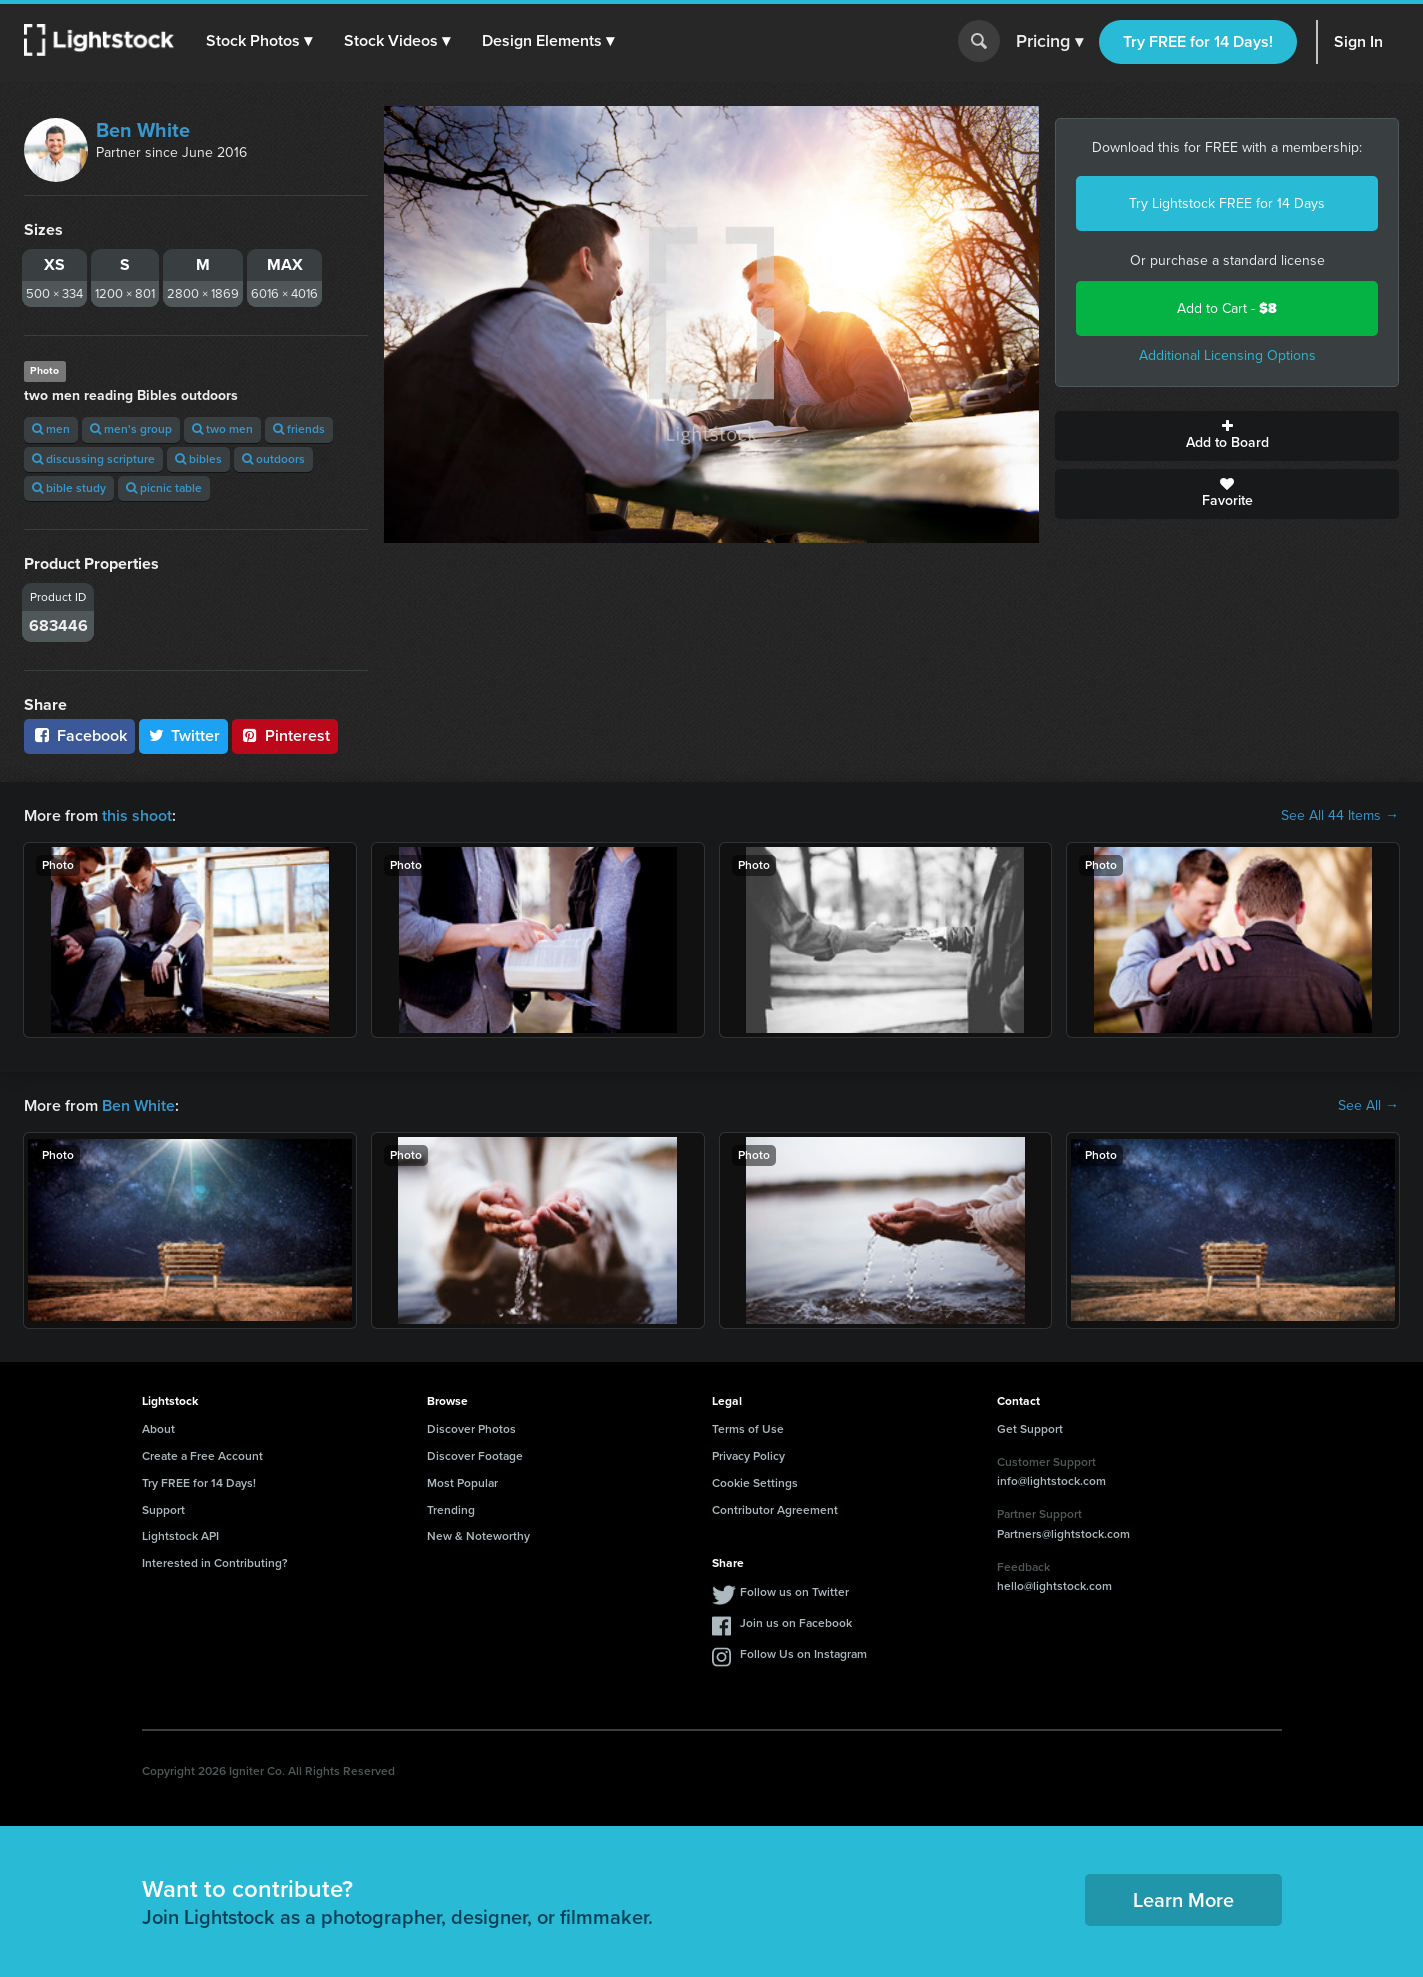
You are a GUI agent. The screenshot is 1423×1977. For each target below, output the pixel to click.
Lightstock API (180, 1536)
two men (222, 429)
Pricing (1049, 42)
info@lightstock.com (1051, 1481)
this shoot (137, 815)
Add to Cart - (1227, 308)
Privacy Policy (748, 1456)
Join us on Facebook (796, 1623)
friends (299, 429)
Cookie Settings (755, 1483)
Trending (451, 1510)
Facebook (79, 735)
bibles (198, 459)
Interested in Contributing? (215, 1563)
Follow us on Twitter (794, 1592)
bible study (69, 488)
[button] (259, 41)
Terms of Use (748, 1429)
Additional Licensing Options (1227, 355)
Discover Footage (475, 1456)
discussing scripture (93, 459)
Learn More (1183, 1900)
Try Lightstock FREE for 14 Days (1227, 203)
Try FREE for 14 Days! (1198, 41)
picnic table (164, 488)
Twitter (184, 735)
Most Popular (462, 1483)
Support (163, 1510)
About (158, 1429)
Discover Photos (471, 1429)
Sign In (1358, 41)
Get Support (1030, 1429)
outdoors (273, 459)
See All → (1368, 1106)
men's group (131, 429)
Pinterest (285, 735)
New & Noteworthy (478, 1536)
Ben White (143, 130)
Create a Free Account (202, 1456)
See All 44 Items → (1340, 816)
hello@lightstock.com (1054, 1586)
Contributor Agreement (775, 1510)
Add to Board (1227, 436)
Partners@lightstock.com (1063, 1534)
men (51, 429)
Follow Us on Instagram (803, 1654)
